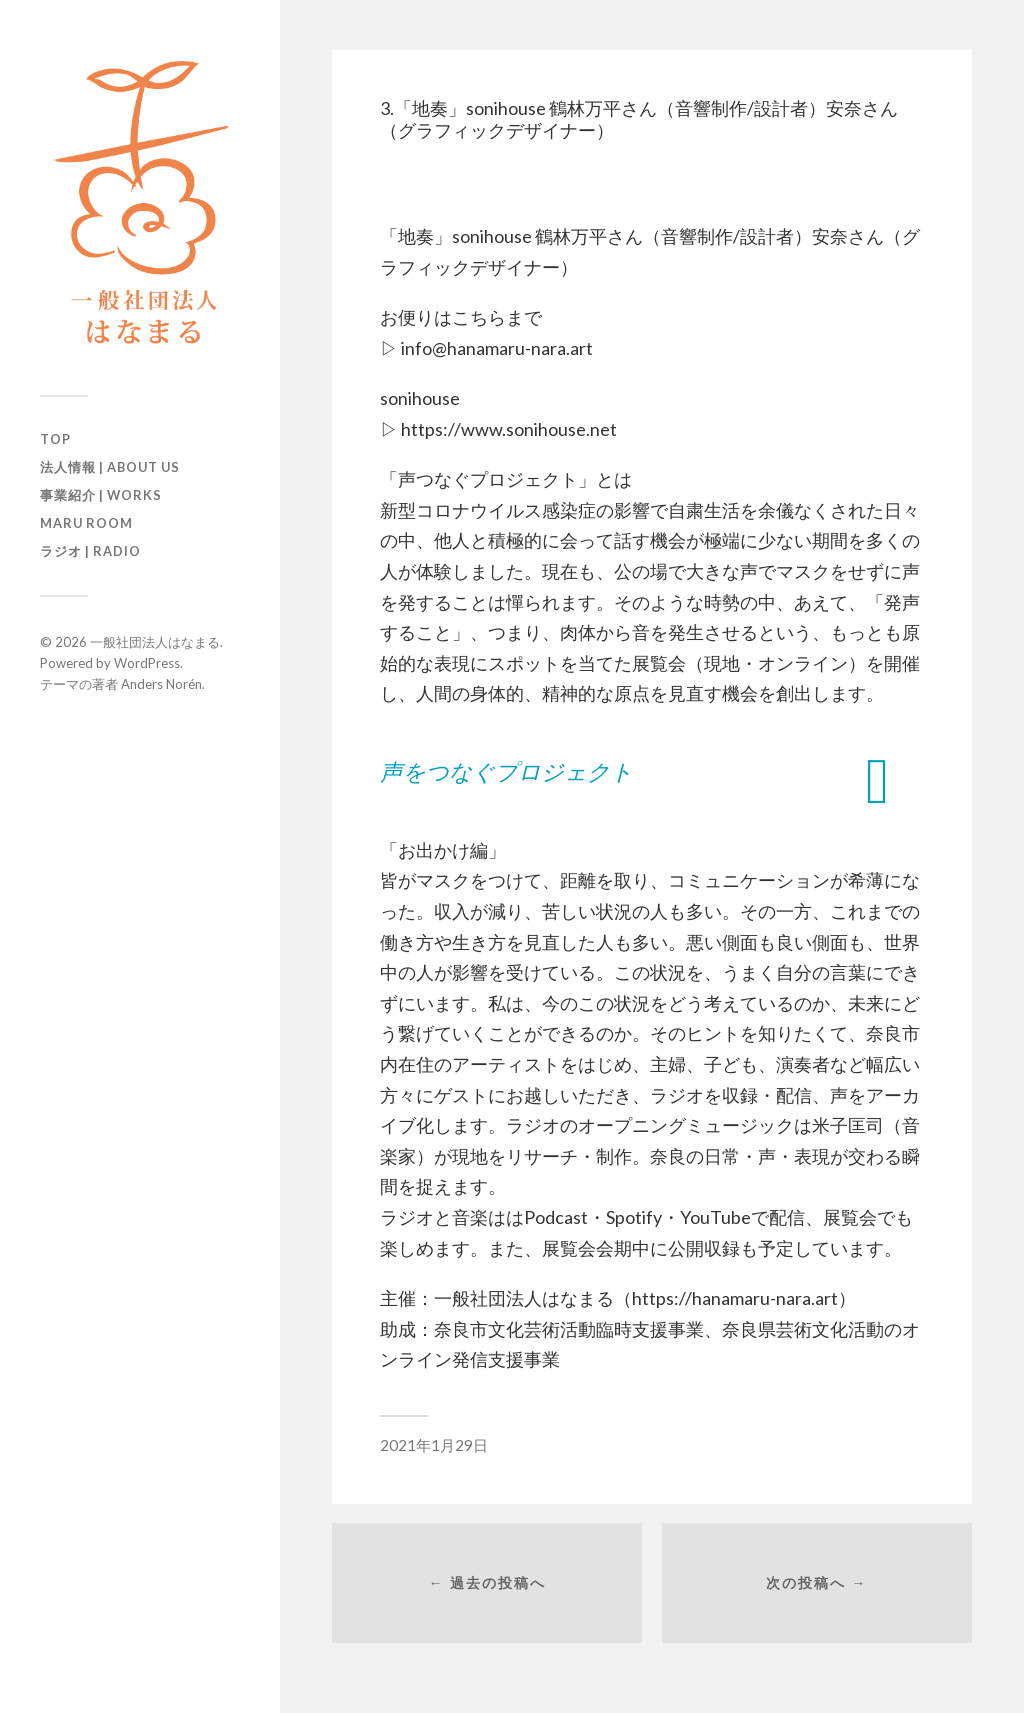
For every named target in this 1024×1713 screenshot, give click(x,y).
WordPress (147, 663)
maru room (86, 523)
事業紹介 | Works (101, 495)
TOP (55, 439)
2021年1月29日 (434, 1445)
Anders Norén (161, 684)
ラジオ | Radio (90, 551)
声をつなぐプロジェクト (506, 771)
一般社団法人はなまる (155, 642)
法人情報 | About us (110, 467)
